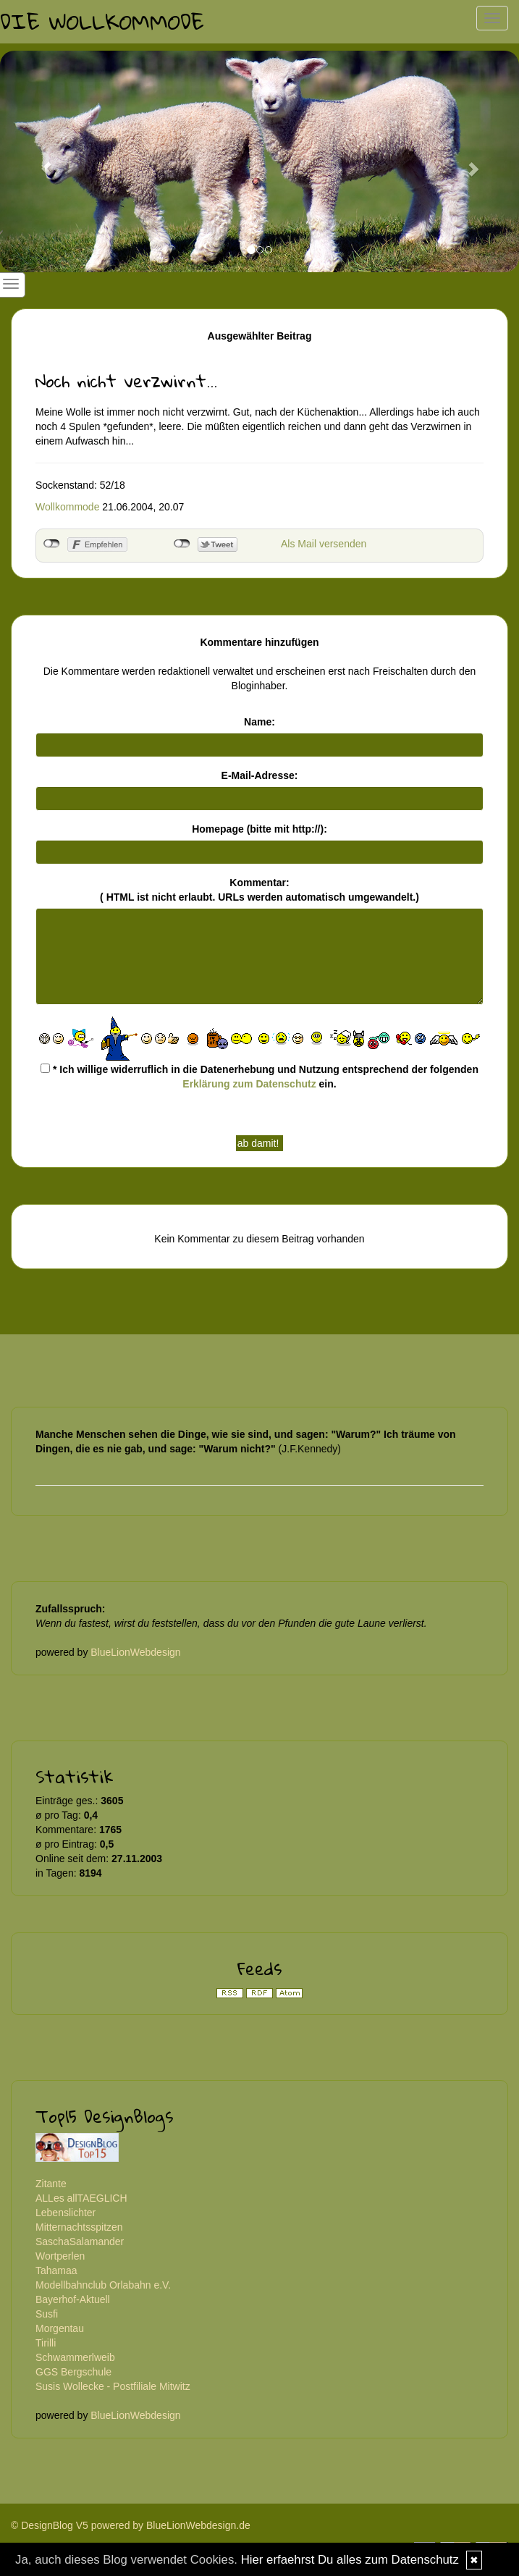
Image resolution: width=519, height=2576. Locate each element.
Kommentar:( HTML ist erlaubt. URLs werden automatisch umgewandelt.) (259, 890)
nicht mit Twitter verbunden (182, 543)
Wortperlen (60, 2256)
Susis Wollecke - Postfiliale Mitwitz (112, 2386)
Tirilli (45, 2343)
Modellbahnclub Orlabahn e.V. (103, 2285)
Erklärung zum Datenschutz (249, 1084)
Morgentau (59, 2328)
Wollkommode (67, 507)
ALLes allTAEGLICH (81, 2198)
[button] (39, 161)
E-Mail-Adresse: (259, 775)
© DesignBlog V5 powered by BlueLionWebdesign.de (130, 2525)
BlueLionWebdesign (135, 1652)
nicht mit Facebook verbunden (51, 543)
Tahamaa (56, 2270)
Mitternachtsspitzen (79, 2227)
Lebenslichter (65, 2212)
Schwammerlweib (75, 2357)
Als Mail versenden (323, 544)
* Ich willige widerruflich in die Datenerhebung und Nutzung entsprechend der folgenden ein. (259, 1077)
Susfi (46, 2314)
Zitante (51, 2183)
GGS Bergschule (73, 2372)
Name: (259, 722)
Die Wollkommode (102, 21)
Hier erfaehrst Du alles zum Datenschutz (350, 2560)
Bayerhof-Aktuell (72, 2299)
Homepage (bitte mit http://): (259, 829)
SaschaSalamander (79, 2241)
